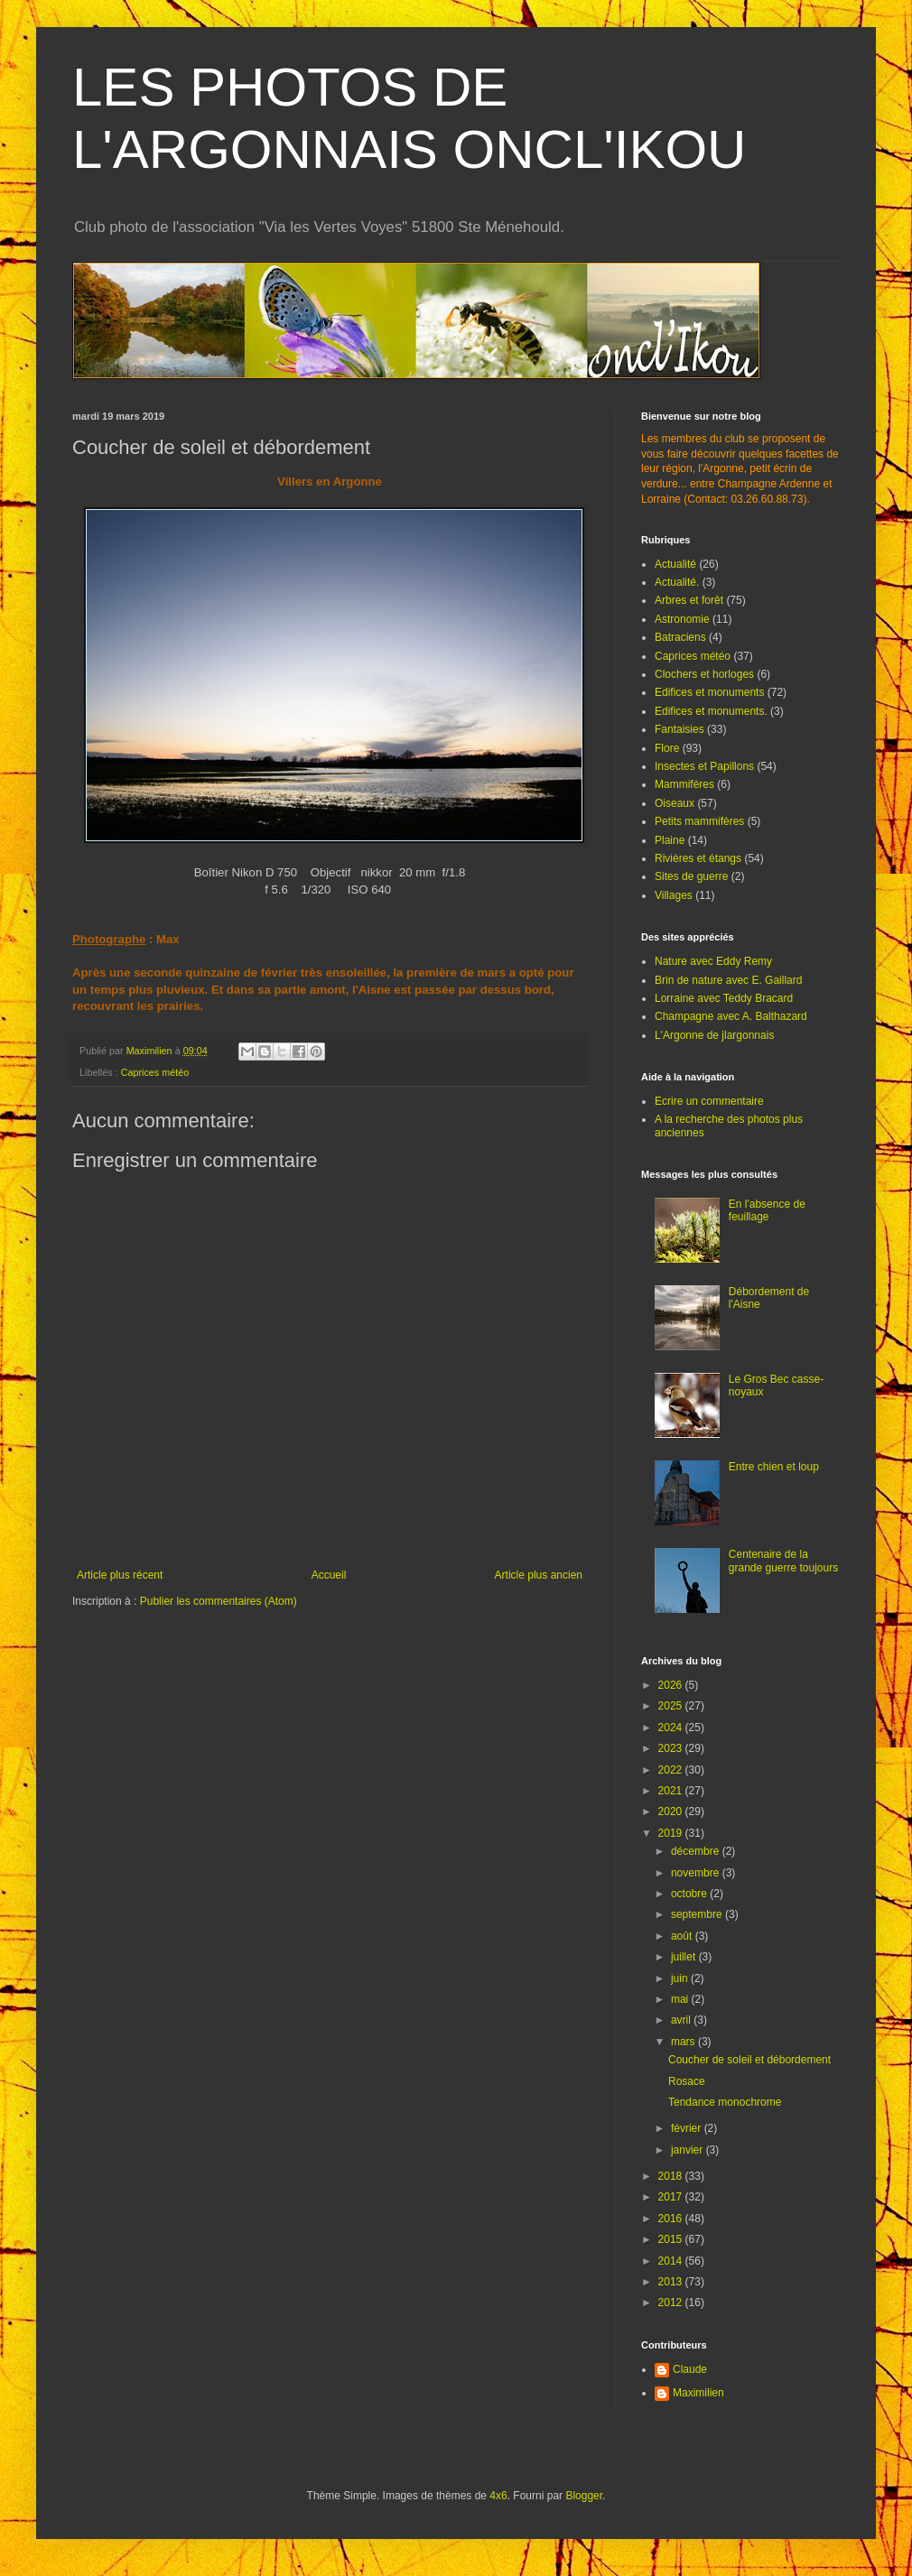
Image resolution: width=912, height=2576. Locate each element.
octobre (690, 1893)
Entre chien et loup (774, 1466)
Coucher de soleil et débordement (749, 2059)
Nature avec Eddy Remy (713, 961)
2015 (671, 2239)
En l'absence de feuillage (767, 1210)
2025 (671, 1706)
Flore (667, 748)
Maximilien (698, 2392)
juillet (685, 1957)
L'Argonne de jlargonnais (714, 1035)
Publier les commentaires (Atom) (218, 1601)
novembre (696, 1873)
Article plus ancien (538, 1575)
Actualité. (677, 582)
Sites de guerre (691, 876)
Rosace (686, 2081)
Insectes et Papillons (704, 766)
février (687, 2128)
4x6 (498, 2495)
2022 (671, 1770)
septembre (698, 1914)
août (683, 1936)
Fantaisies (679, 729)
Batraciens (680, 637)
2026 (671, 1685)
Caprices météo (155, 1072)
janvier (688, 2150)
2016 (671, 2218)
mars (684, 2041)
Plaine (669, 840)
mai (681, 1999)
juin (681, 1978)
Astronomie (682, 619)
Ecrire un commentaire (709, 1101)
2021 (671, 1790)
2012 (671, 2302)
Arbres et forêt (689, 600)
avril (682, 2020)
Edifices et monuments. (711, 711)
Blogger (583, 2495)
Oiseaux (674, 803)
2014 (671, 2261)
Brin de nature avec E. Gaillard (728, 980)
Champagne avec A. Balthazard (731, 1016)
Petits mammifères (699, 821)
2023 (671, 1748)
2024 (671, 1727)
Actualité (675, 564)
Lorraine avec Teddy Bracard (724, 998)
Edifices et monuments (709, 692)
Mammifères (684, 784)
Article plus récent (120, 1575)
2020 (671, 1811)
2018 (671, 2176)
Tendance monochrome (724, 2102)
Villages (674, 895)
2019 (671, 1833)
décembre (696, 1851)
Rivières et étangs (698, 858)
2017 (671, 2197)
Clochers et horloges (704, 674)
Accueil (329, 1575)
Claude (690, 2369)
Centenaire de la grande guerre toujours (783, 1560)
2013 (671, 2281)
